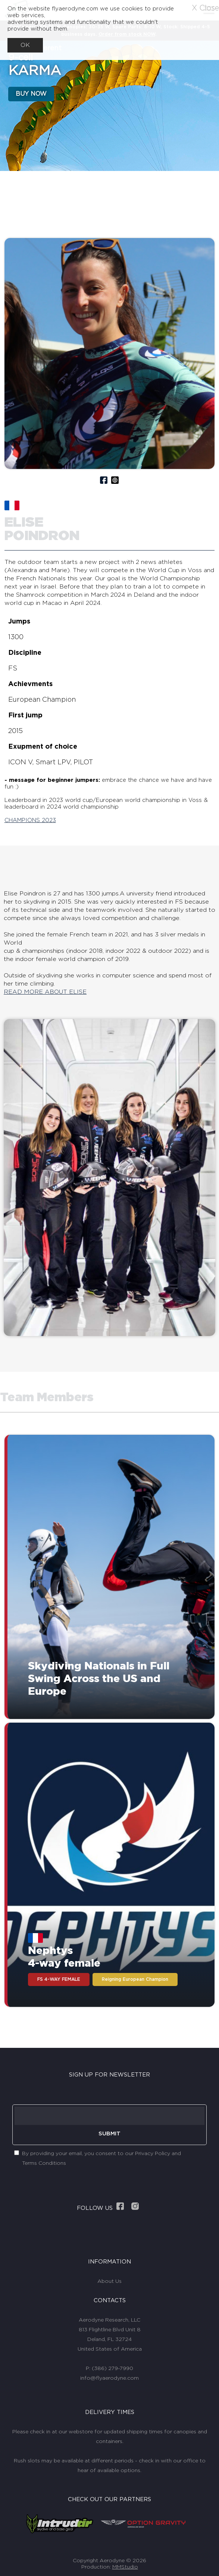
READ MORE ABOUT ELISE (45, 992)
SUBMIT (109, 2133)
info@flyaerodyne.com (109, 2378)
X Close (205, 8)
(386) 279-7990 (112, 2368)
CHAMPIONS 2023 (30, 820)
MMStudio (125, 2567)
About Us (109, 2281)
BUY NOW (31, 94)
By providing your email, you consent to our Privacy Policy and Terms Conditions (101, 2158)
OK (25, 45)
